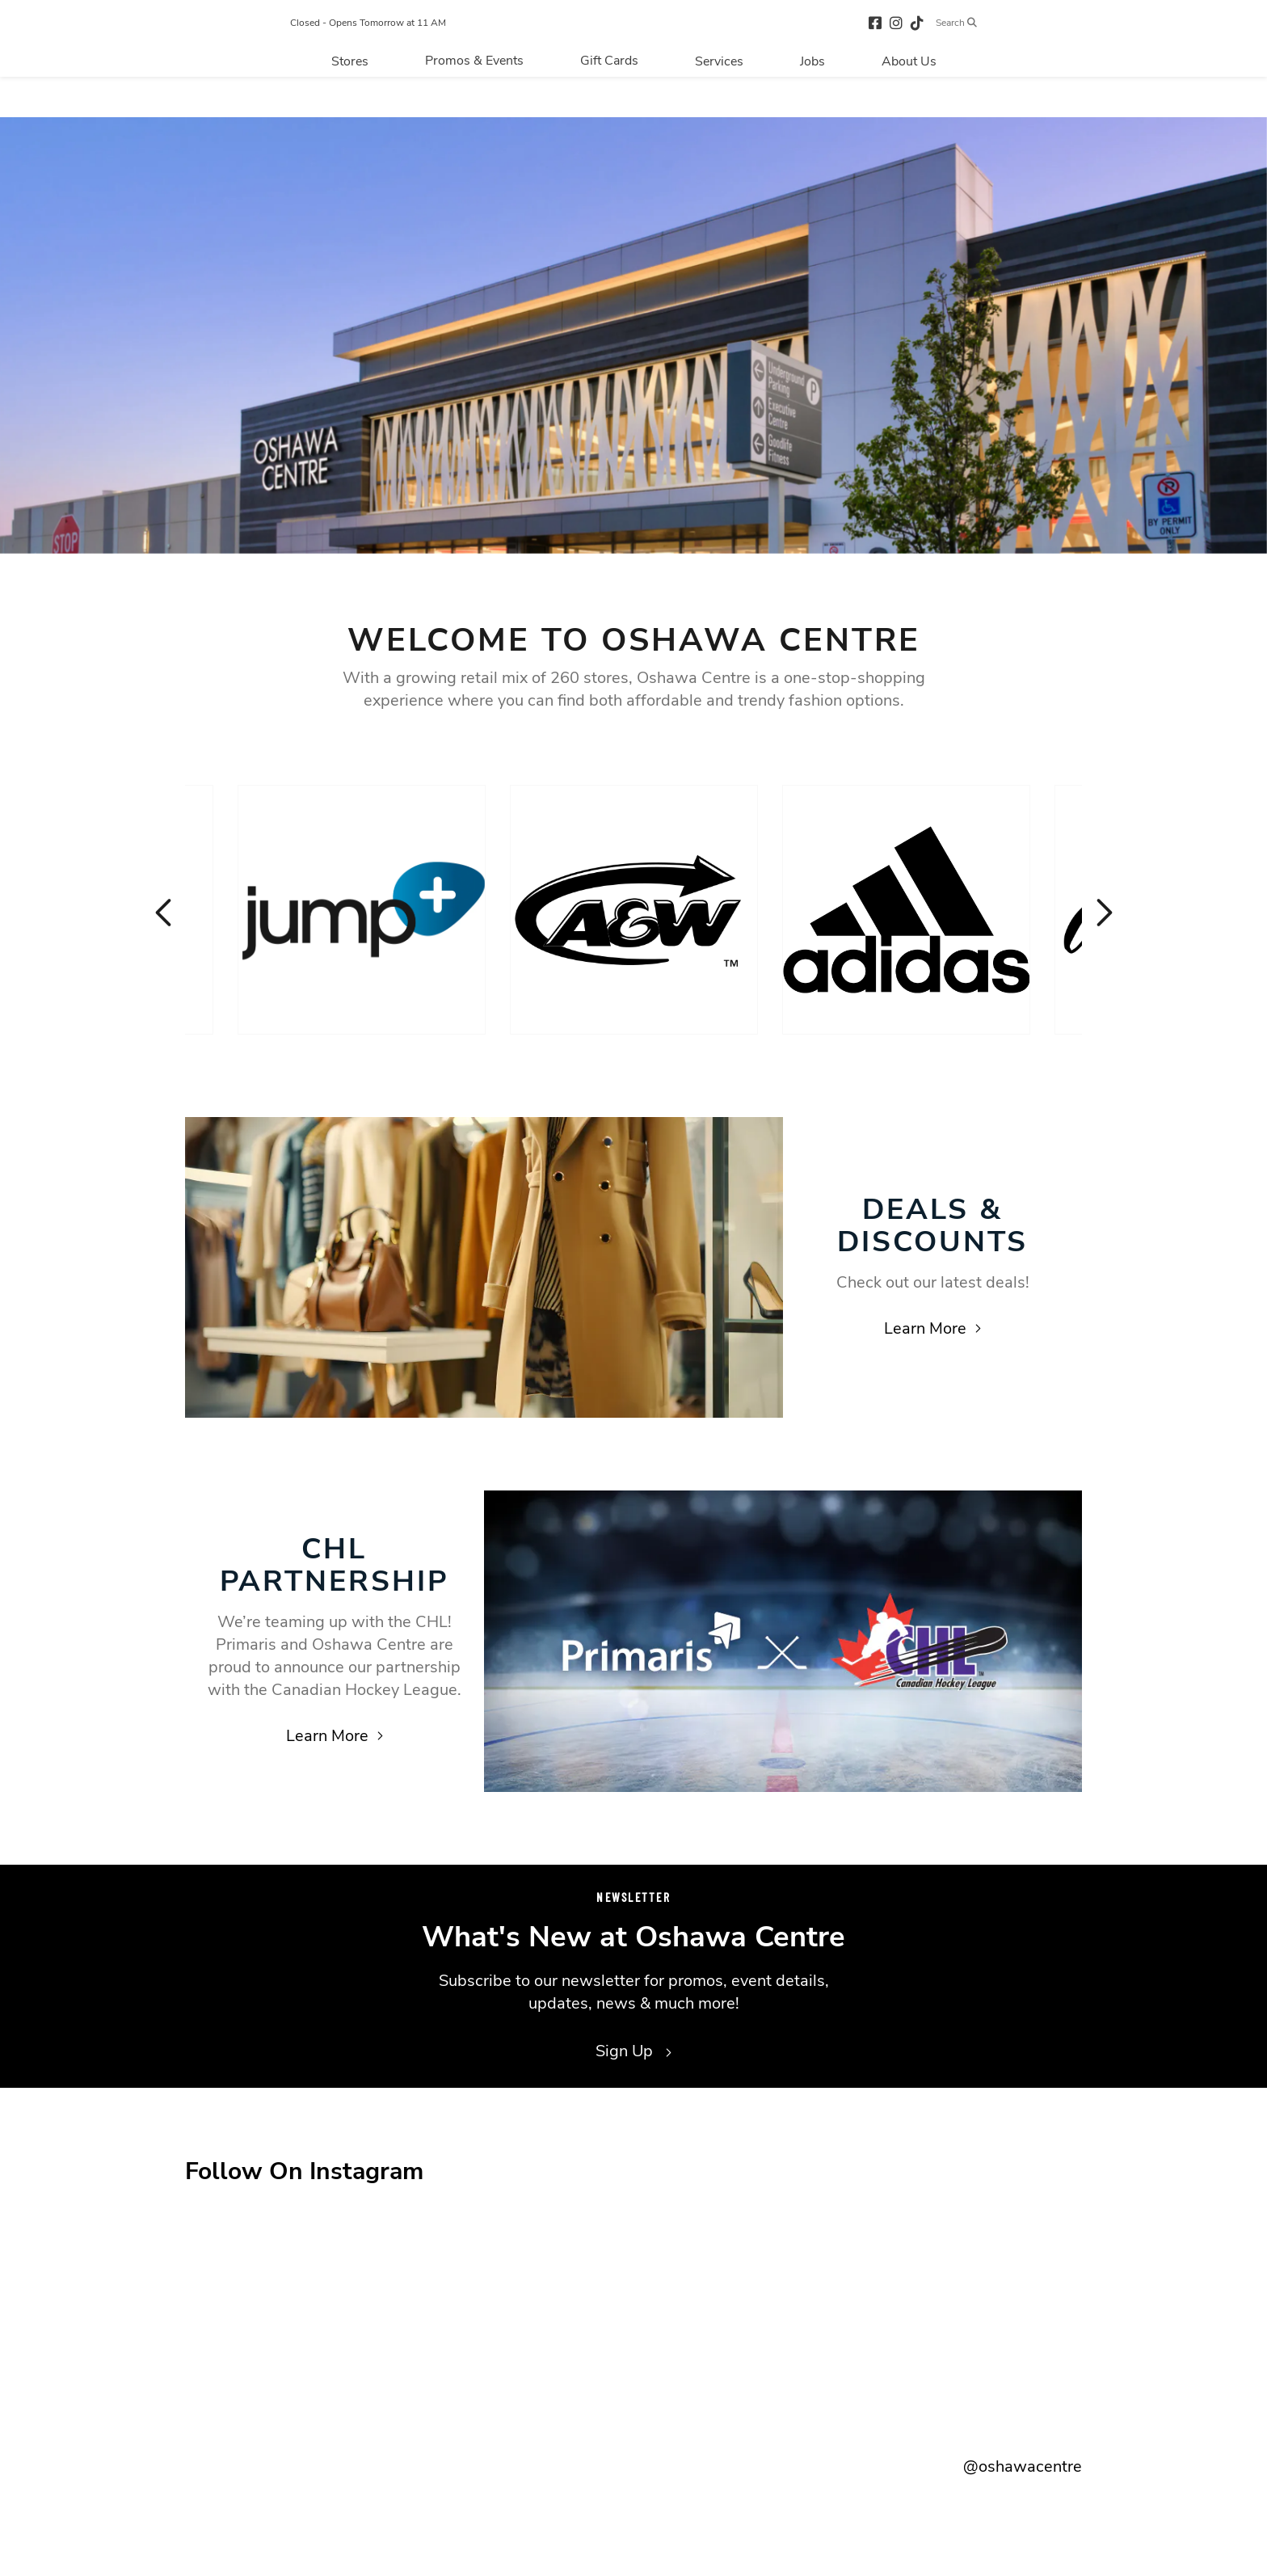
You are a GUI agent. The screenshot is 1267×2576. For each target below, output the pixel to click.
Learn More (932, 1328)
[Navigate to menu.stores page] (350, 103)
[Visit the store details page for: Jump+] (362, 910)
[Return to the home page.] (655, 43)
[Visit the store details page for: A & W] (634, 910)
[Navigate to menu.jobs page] (812, 103)
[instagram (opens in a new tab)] (923, 43)
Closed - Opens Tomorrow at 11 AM (341, 43)
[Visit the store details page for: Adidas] (906, 910)
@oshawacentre (1022, 2466)
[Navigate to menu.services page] (719, 103)
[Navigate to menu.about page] (909, 103)
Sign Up (633, 2051)
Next (1102, 912)
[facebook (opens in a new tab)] (902, 43)
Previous (165, 912)
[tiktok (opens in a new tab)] (944, 43)
